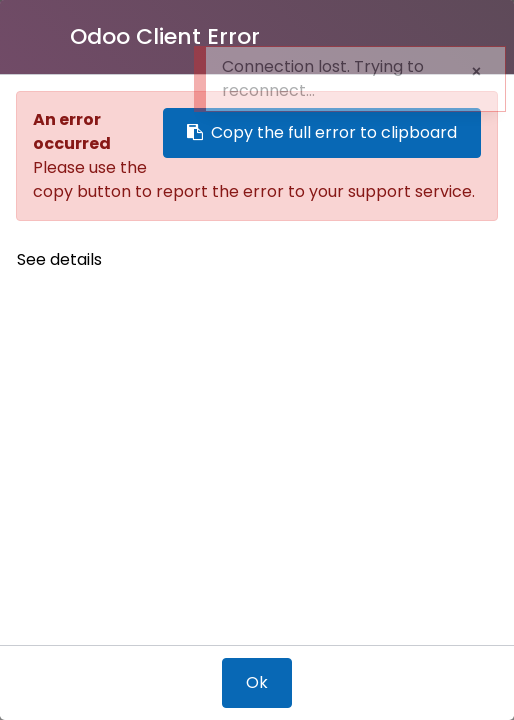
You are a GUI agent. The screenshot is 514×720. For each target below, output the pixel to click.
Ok (257, 682)
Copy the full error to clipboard (322, 132)
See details (59, 259)
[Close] (43, 37)
